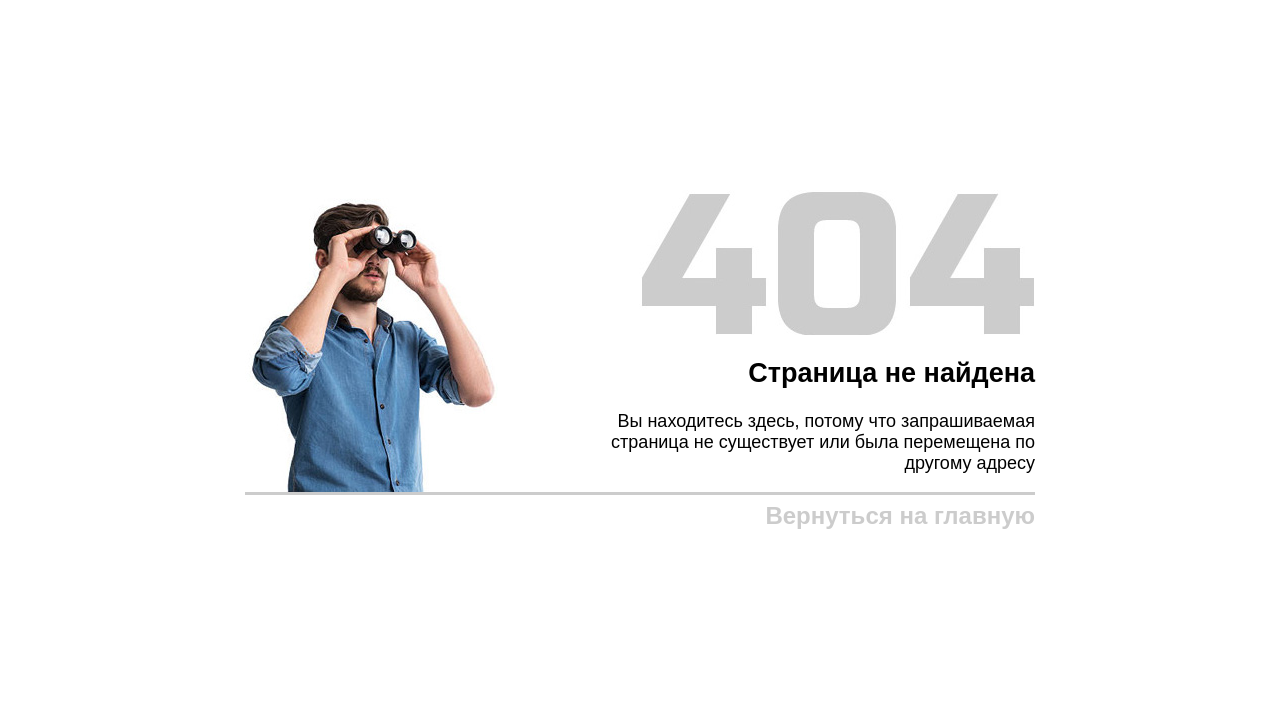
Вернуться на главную (900, 515)
